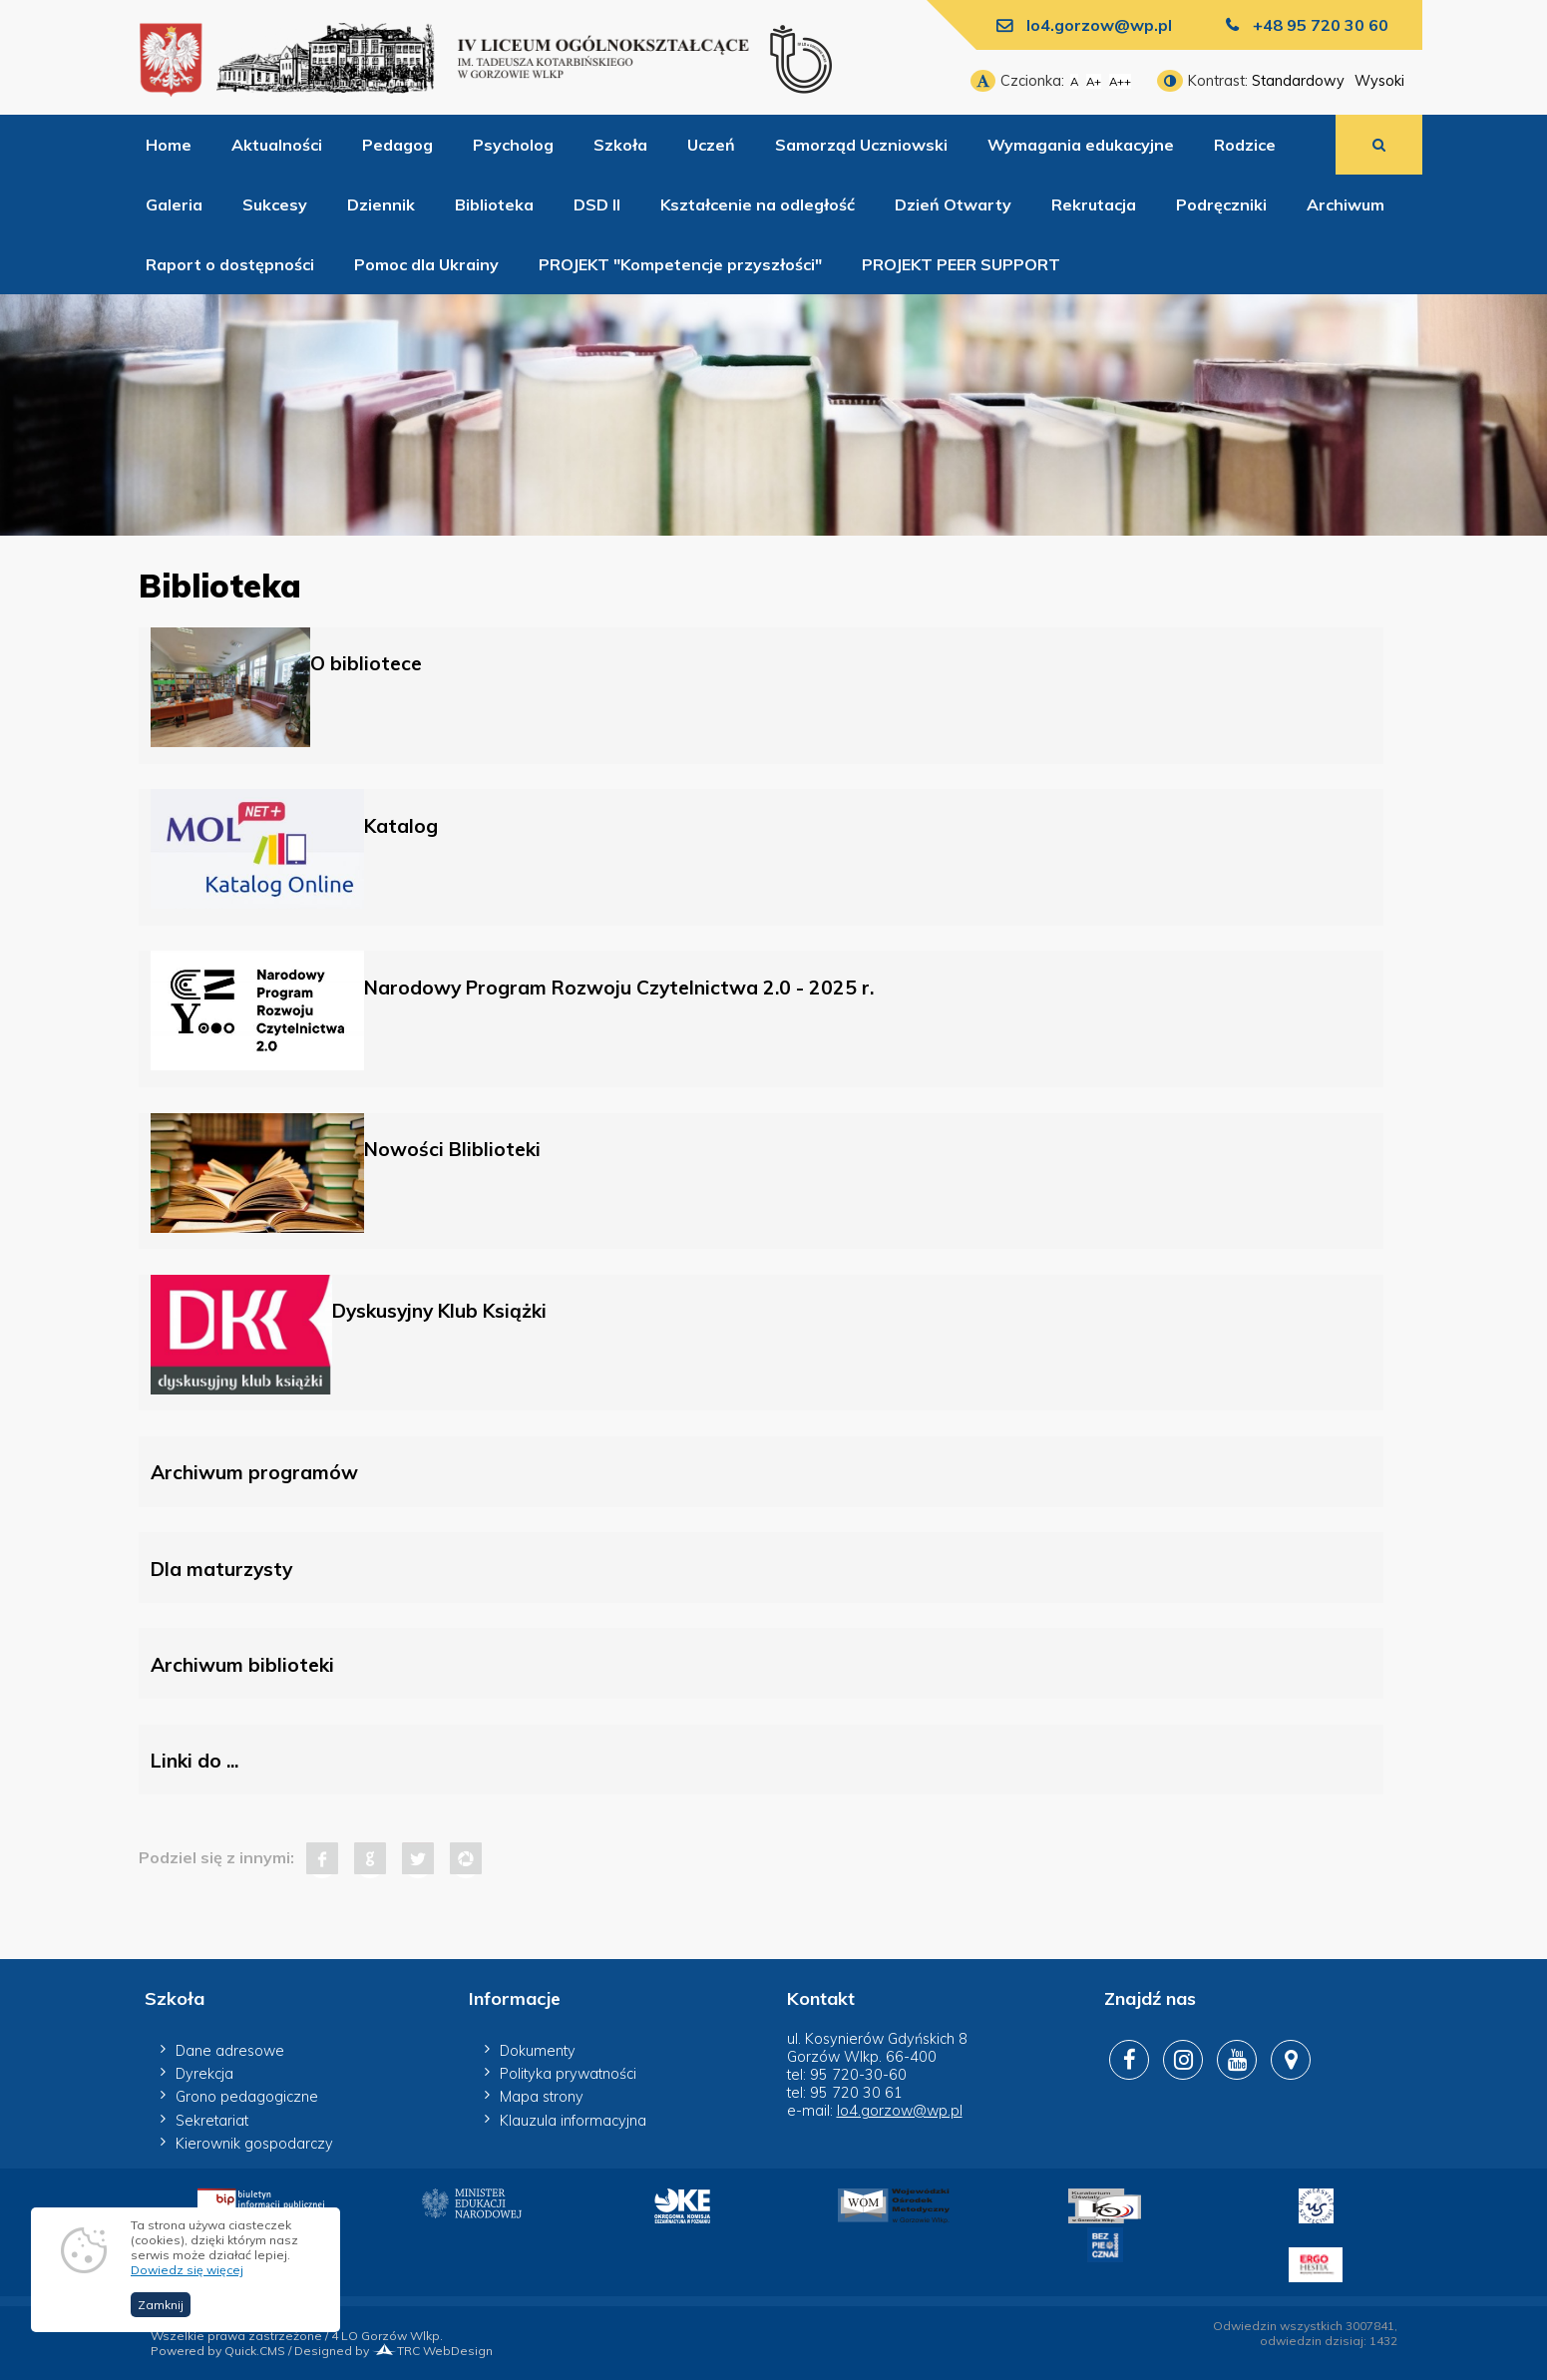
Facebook (322, 1858)
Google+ (370, 1858)
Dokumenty (538, 2051)
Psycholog (513, 145)
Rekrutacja (1093, 204)
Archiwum (1345, 204)
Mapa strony (541, 2097)
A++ (1120, 81)
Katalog (401, 826)
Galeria (174, 204)
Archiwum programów (254, 1472)
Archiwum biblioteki (242, 1665)
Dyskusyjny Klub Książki (439, 1311)
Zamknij (161, 2305)
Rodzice (1245, 145)
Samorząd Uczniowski (861, 145)
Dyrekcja (204, 2074)
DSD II (597, 204)
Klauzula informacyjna (573, 2121)
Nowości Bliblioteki (452, 1149)
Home (169, 145)
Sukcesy (274, 204)
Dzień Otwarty (953, 204)
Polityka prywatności (568, 2074)
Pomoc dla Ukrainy (426, 264)
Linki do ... (194, 1761)
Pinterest (466, 1858)
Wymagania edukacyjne (1080, 145)
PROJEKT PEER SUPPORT (961, 264)
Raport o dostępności (230, 264)
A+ (1093, 81)
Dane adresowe (230, 2051)
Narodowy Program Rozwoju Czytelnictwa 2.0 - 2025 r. (619, 987)
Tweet (418, 1858)
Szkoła (620, 145)
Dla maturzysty (221, 1569)
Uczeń (711, 145)
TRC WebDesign (432, 2350)
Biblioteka (494, 204)
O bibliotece (366, 663)
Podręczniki (1221, 204)
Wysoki (1379, 81)
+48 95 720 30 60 (1320, 25)
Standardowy (1298, 81)
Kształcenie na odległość (757, 204)
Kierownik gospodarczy (254, 2144)
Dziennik (381, 204)
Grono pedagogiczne (247, 2097)
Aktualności (276, 145)
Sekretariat (212, 2121)
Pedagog (397, 145)
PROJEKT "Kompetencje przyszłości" (680, 264)
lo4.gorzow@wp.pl (1099, 25)
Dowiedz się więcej (187, 2270)
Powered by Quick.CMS (218, 2350)
